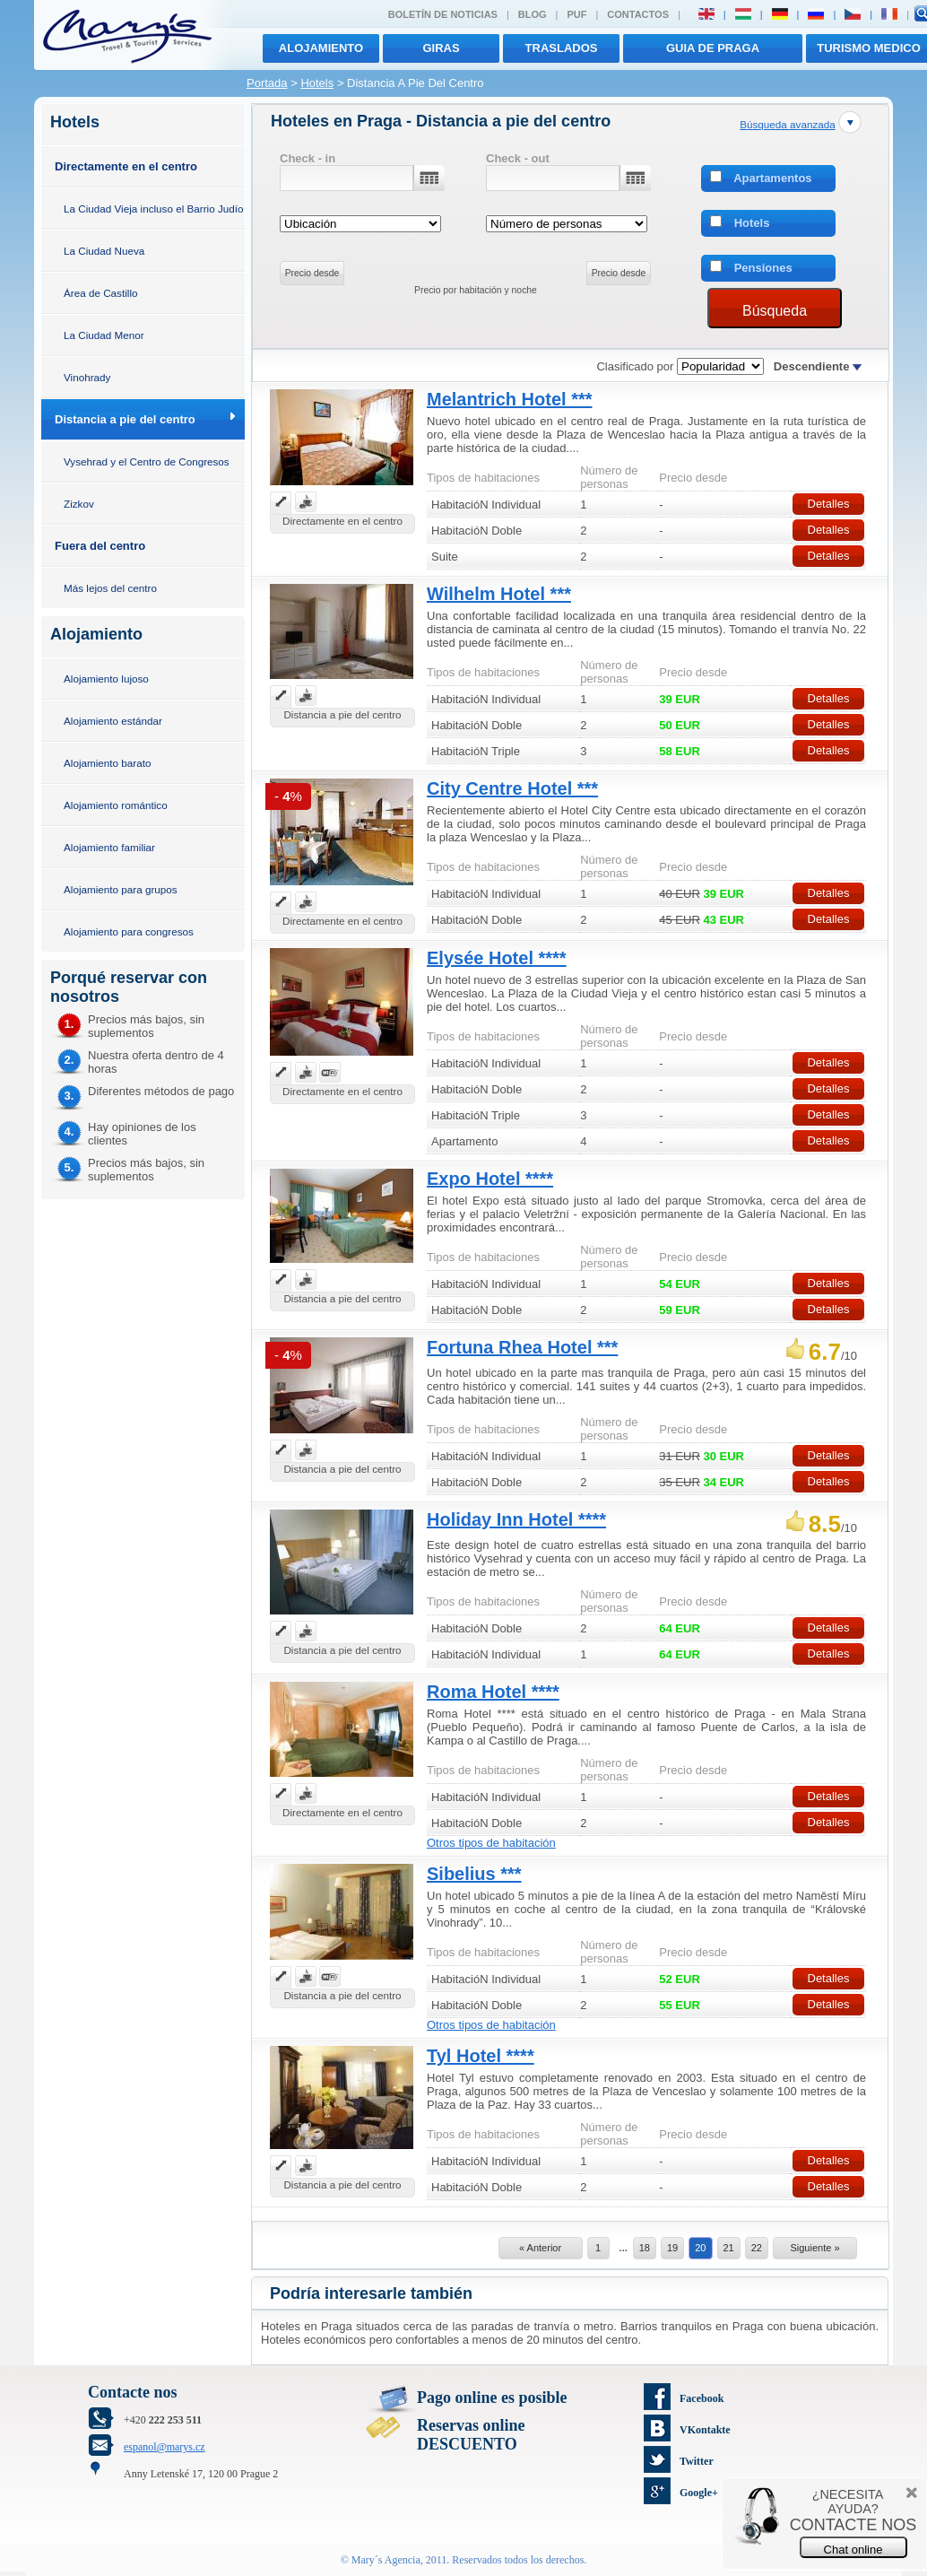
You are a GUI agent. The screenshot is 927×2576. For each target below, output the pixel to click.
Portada (267, 83)
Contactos (638, 14)
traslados (561, 48)
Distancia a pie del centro (125, 419)
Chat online (853, 2549)
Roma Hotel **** (493, 1691)
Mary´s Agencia (385, 2560)
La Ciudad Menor (104, 335)
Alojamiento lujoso (106, 678)
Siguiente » (814, 2247)
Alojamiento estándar (113, 721)
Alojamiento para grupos (121, 889)
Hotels (317, 83)
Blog (532, 14)
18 (644, 2247)
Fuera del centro (100, 546)
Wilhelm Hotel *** (499, 594)
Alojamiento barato (107, 763)
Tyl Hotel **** (480, 2056)
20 (700, 2247)
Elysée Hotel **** (497, 958)
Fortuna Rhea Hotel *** (522, 1347)
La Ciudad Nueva (104, 251)
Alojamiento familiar (109, 847)
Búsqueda (774, 310)
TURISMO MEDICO (869, 48)
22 (756, 2247)
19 (672, 2247)
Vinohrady (87, 377)
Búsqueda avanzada (788, 124)
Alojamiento (321, 48)
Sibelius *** (474, 1874)
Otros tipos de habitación (491, 1842)
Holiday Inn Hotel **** (516, 1519)
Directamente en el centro (126, 166)
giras (440, 48)
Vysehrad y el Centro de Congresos (147, 461)
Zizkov (79, 503)
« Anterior (540, 2247)
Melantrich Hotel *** (509, 399)
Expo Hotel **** (490, 1178)
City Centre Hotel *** (512, 788)
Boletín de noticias (443, 14)
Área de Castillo (101, 293)
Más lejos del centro (110, 588)
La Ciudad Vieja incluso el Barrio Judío (154, 208)
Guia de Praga (712, 48)
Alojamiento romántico (116, 805)
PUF (576, 14)
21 (728, 2247)
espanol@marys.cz (164, 2447)
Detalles (829, 503)
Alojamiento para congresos (129, 931)
